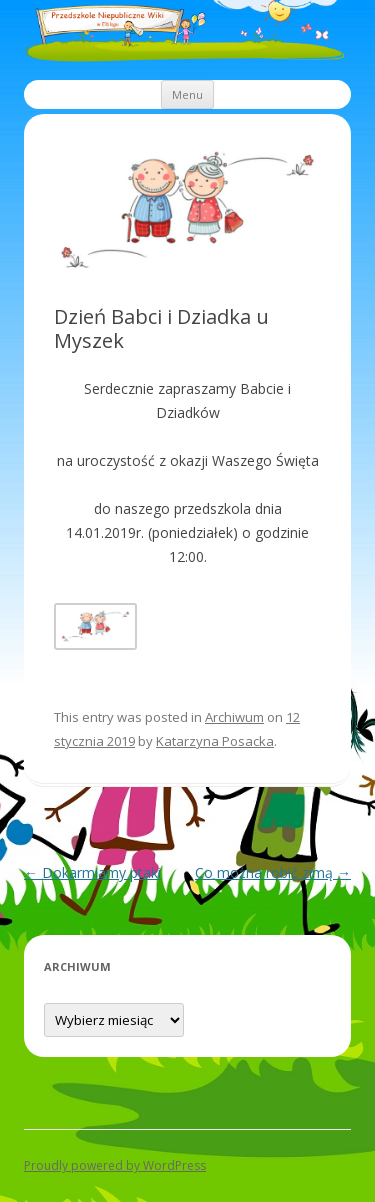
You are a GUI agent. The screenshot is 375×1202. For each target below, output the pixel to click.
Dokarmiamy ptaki (92, 872)
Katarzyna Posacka (215, 741)
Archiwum (234, 717)
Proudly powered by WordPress (115, 1165)
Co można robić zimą (273, 872)
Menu (187, 94)
